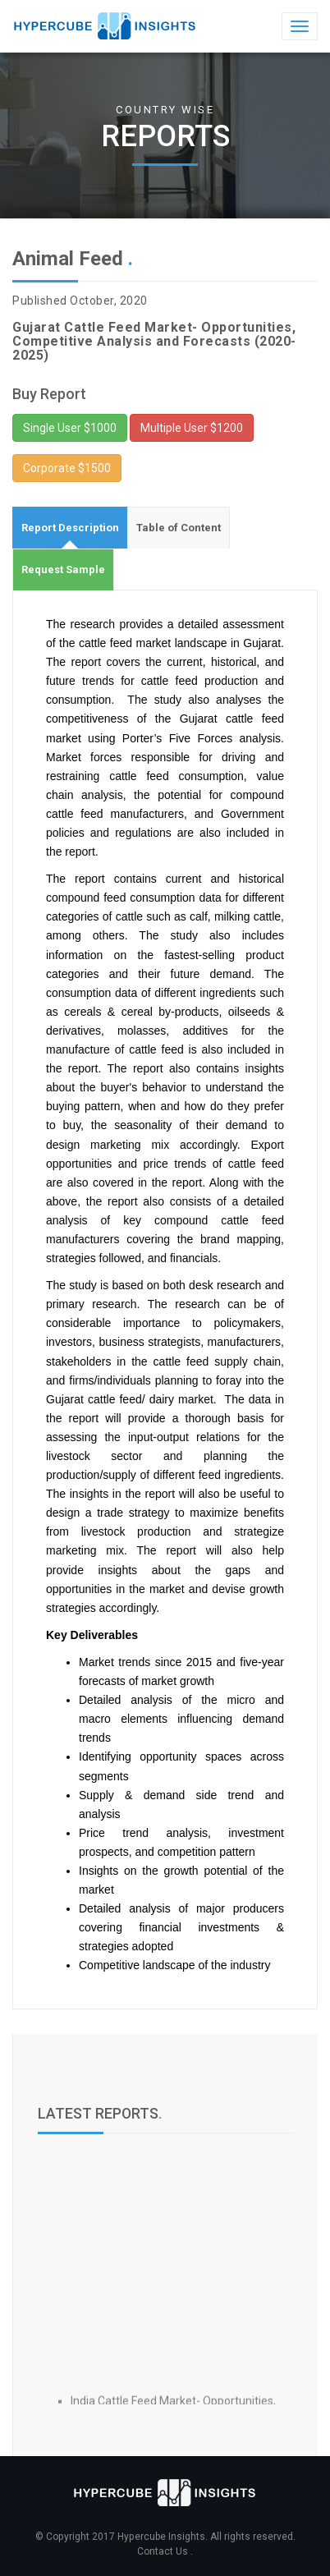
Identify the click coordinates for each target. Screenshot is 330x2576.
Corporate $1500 (67, 468)
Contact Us (163, 2551)
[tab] (70, 528)
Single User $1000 (70, 427)
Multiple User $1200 (191, 427)
